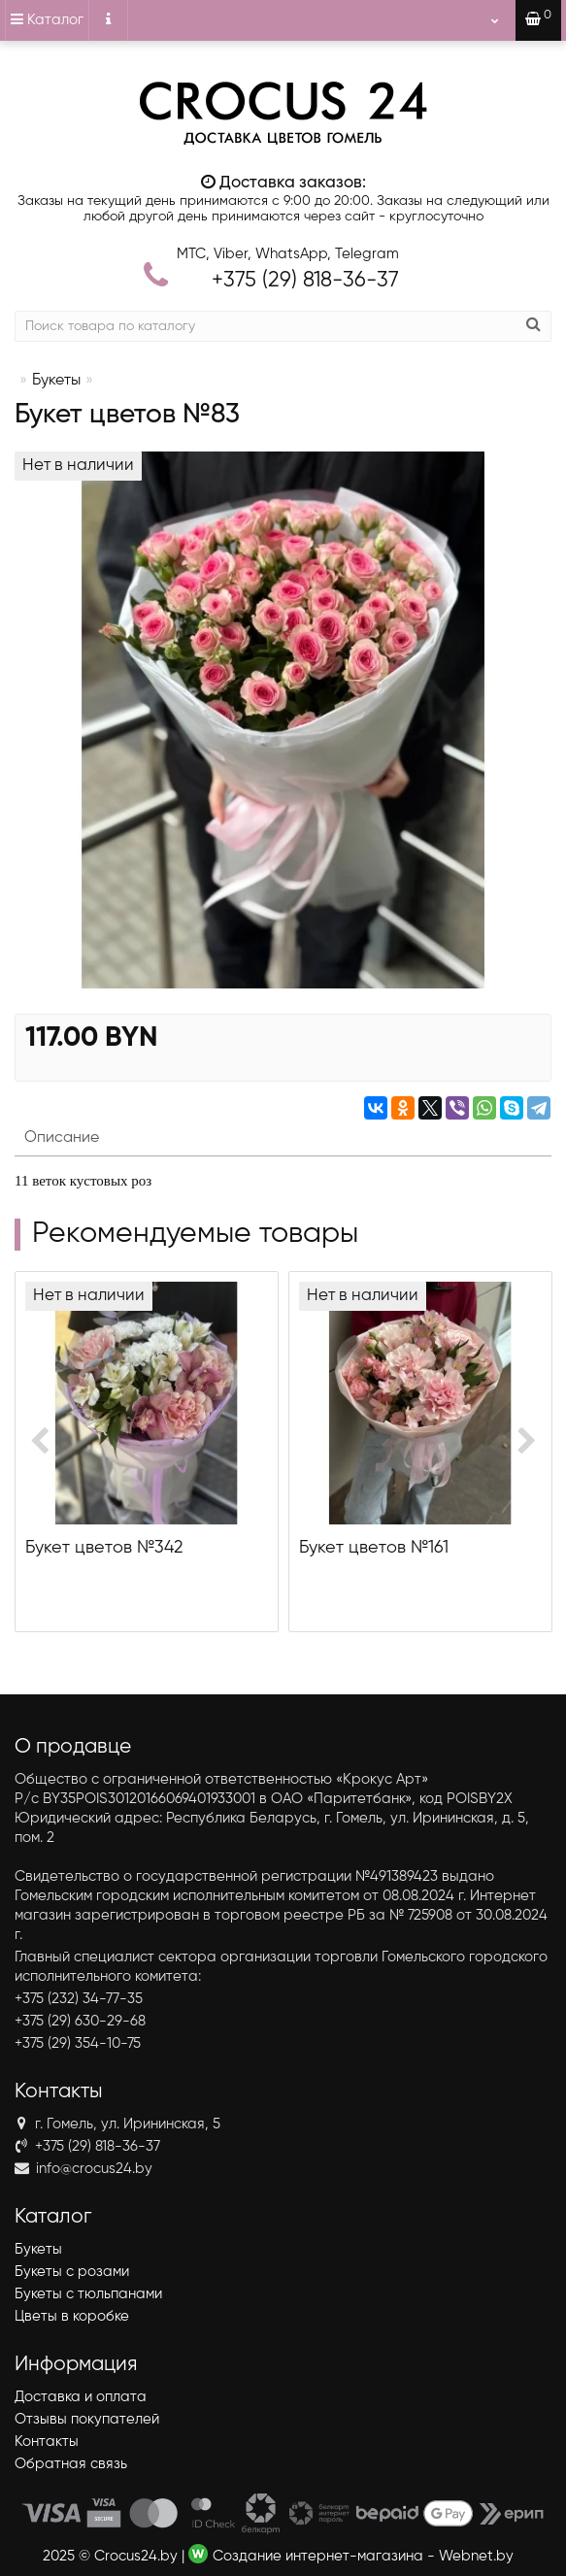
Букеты (56, 380)
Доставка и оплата (81, 2397)
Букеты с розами (72, 2271)
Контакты (47, 2441)
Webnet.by (476, 2556)
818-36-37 (305, 280)
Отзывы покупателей (87, 2419)
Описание (61, 1138)
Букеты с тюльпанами (88, 2294)
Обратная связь (71, 2464)
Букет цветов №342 (104, 1547)
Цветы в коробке (72, 2316)
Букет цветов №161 (374, 1547)
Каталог (47, 19)
